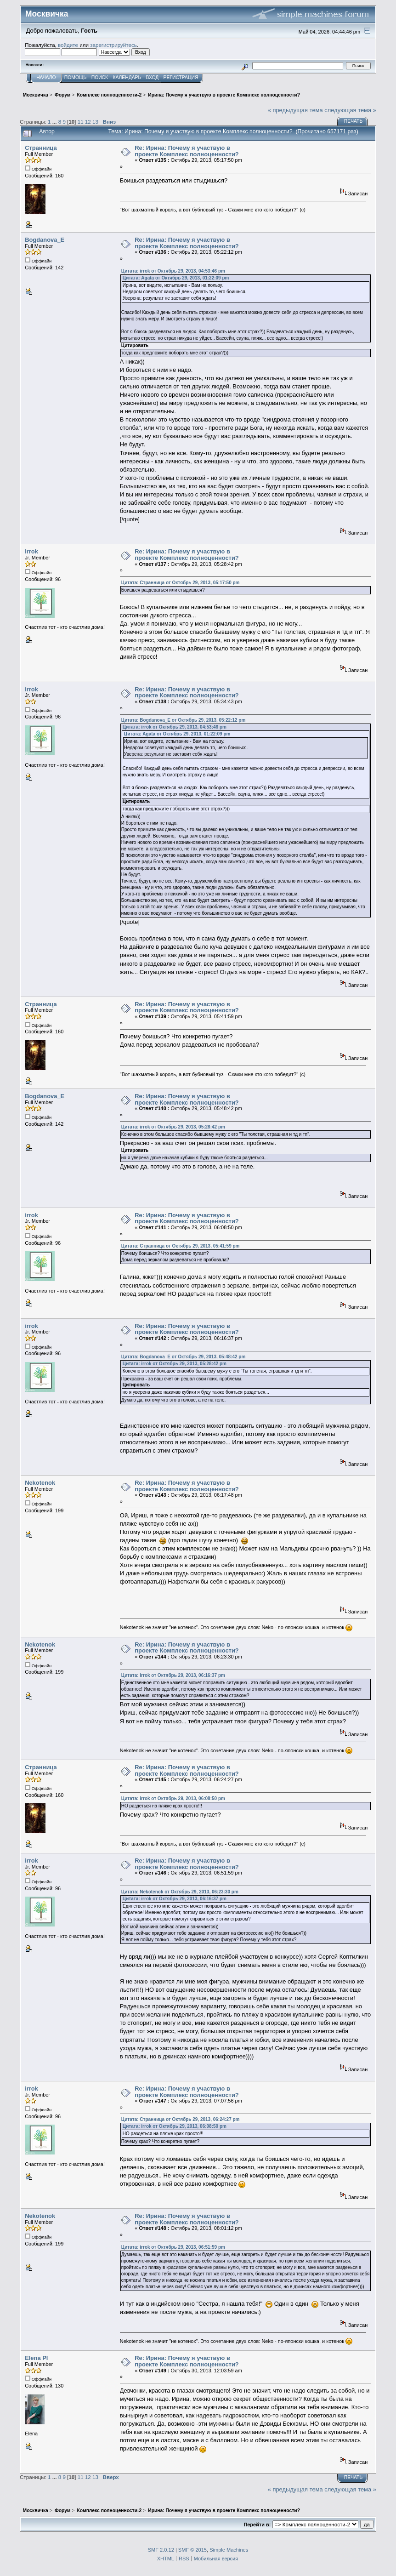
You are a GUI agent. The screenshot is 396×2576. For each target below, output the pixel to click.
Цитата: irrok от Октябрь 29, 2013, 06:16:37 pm (173, 1675)
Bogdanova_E (44, 239)
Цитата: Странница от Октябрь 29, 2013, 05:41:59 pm (180, 1245)
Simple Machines (228, 2550)
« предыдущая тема (295, 110)
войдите (68, 45)
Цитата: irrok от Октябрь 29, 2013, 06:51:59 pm (173, 2247)
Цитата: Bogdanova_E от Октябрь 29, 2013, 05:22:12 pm (183, 720)
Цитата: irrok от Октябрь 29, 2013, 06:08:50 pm (173, 1798)
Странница (41, 147)
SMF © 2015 (192, 2550)
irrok (31, 551)
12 (88, 122)
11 (81, 122)
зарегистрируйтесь (113, 45)
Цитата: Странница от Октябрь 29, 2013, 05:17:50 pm (180, 582)
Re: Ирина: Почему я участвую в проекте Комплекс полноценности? (186, 151)
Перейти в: (257, 2524)
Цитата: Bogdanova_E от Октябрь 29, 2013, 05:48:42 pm (183, 1356)
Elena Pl (36, 2357)
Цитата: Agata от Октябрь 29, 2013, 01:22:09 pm (176, 277)
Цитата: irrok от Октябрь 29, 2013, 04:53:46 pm (173, 271)
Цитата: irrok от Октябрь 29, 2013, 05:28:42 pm (173, 1126)
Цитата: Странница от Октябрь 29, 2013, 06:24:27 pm (180, 2119)
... (55, 122)
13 (95, 122)
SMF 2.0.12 (161, 2550)
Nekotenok (40, 1482)
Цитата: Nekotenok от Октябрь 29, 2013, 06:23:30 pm (179, 1891)
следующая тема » (350, 110)
